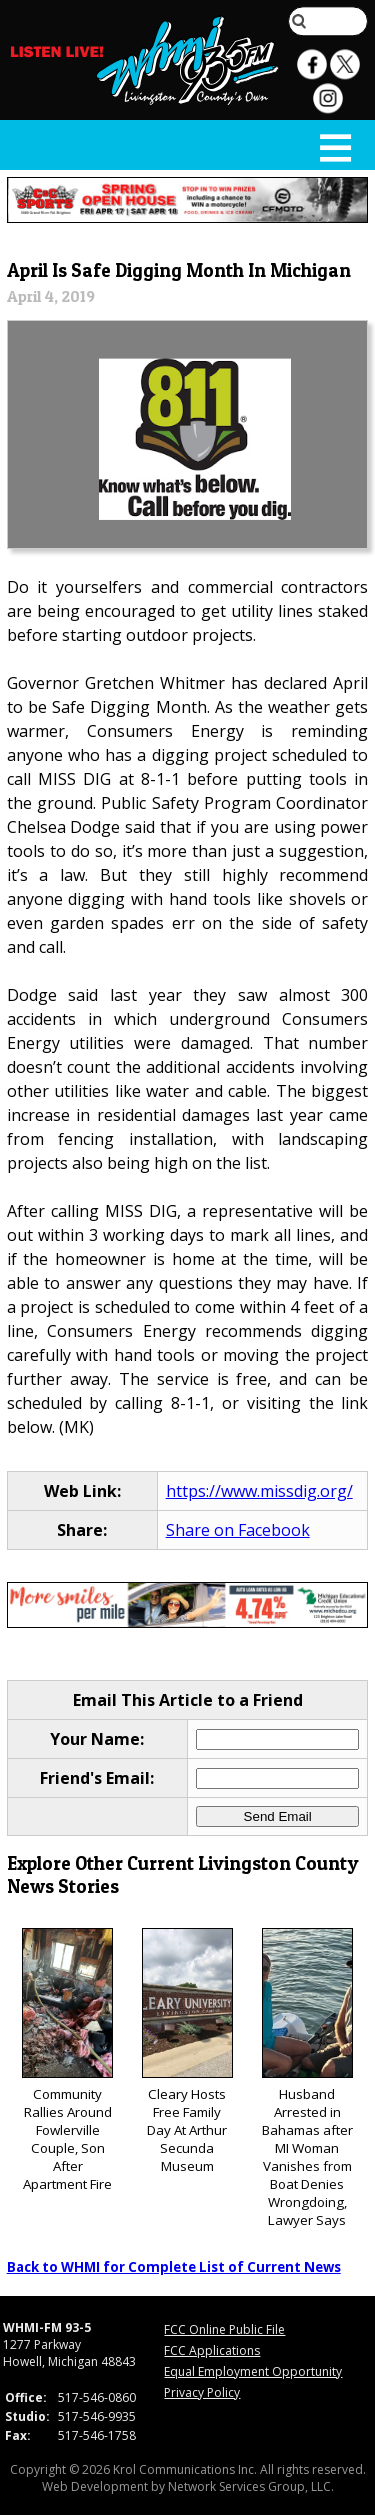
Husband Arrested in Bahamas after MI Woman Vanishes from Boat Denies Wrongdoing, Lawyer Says (307, 2078)
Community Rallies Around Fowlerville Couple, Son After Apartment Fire (67, 2060)
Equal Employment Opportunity (253, 2371)
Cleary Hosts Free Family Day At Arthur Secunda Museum (187, 2051)
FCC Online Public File (224, 2329)
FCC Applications (212, 2350)
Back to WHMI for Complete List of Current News (174, 2267)
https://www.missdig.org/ (259, 1491)
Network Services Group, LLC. (251, 2486)
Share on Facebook (238, 1530)
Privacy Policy (202, 2392)
